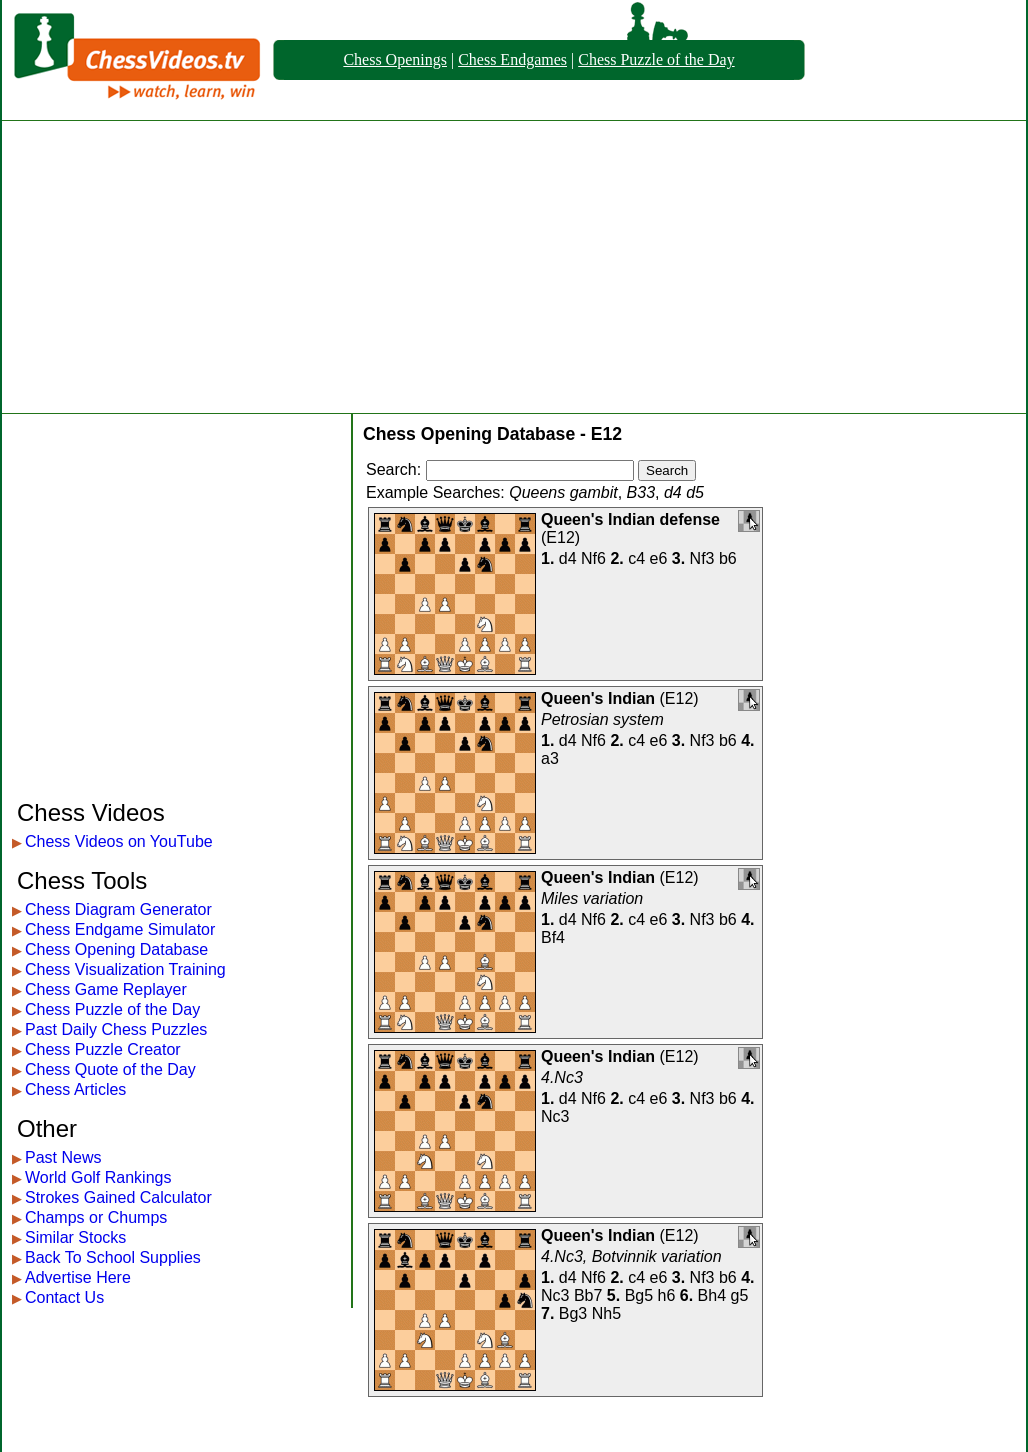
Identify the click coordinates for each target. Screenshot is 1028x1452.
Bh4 (712, 1295)
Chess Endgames (512, 59)
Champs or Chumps (96, 1217)
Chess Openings (395, 59)
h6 (667, 1295)
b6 (728, 558)
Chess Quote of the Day (110, 1069)
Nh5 (606, 1313)
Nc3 (555, 1116)
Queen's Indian (598, 698)
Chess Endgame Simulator (120, 929)
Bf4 (553, 937)
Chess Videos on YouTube (119, 841)
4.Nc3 (562, 1077)
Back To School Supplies (113, 1257)
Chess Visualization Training (125, 969)
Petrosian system (602, 719)
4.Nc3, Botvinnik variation (631, 1256)
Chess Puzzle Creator (103, 1049)
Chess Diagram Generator (118, 909)
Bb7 (588, 1295)
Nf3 (702, 558)
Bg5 (639, 1295)
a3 (550, 758)
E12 (560, 537)
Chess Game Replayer (106, 989)
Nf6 (593, 558)
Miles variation (592, 898)
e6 (659, 558)
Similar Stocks (75, 1237)
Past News (63, 1157)
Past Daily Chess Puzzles (116, 1029)
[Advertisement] (514, 267)
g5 (740, 1295)
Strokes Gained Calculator (118, 1197)
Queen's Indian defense (630, 519)
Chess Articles (75, 1089)
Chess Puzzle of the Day (656, 59)
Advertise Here (78, 1277)
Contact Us (64, 1297)
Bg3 (573, 1313)
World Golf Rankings (98, 1177)
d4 (568, 558)
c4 (636, 558)
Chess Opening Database (116, 949)
